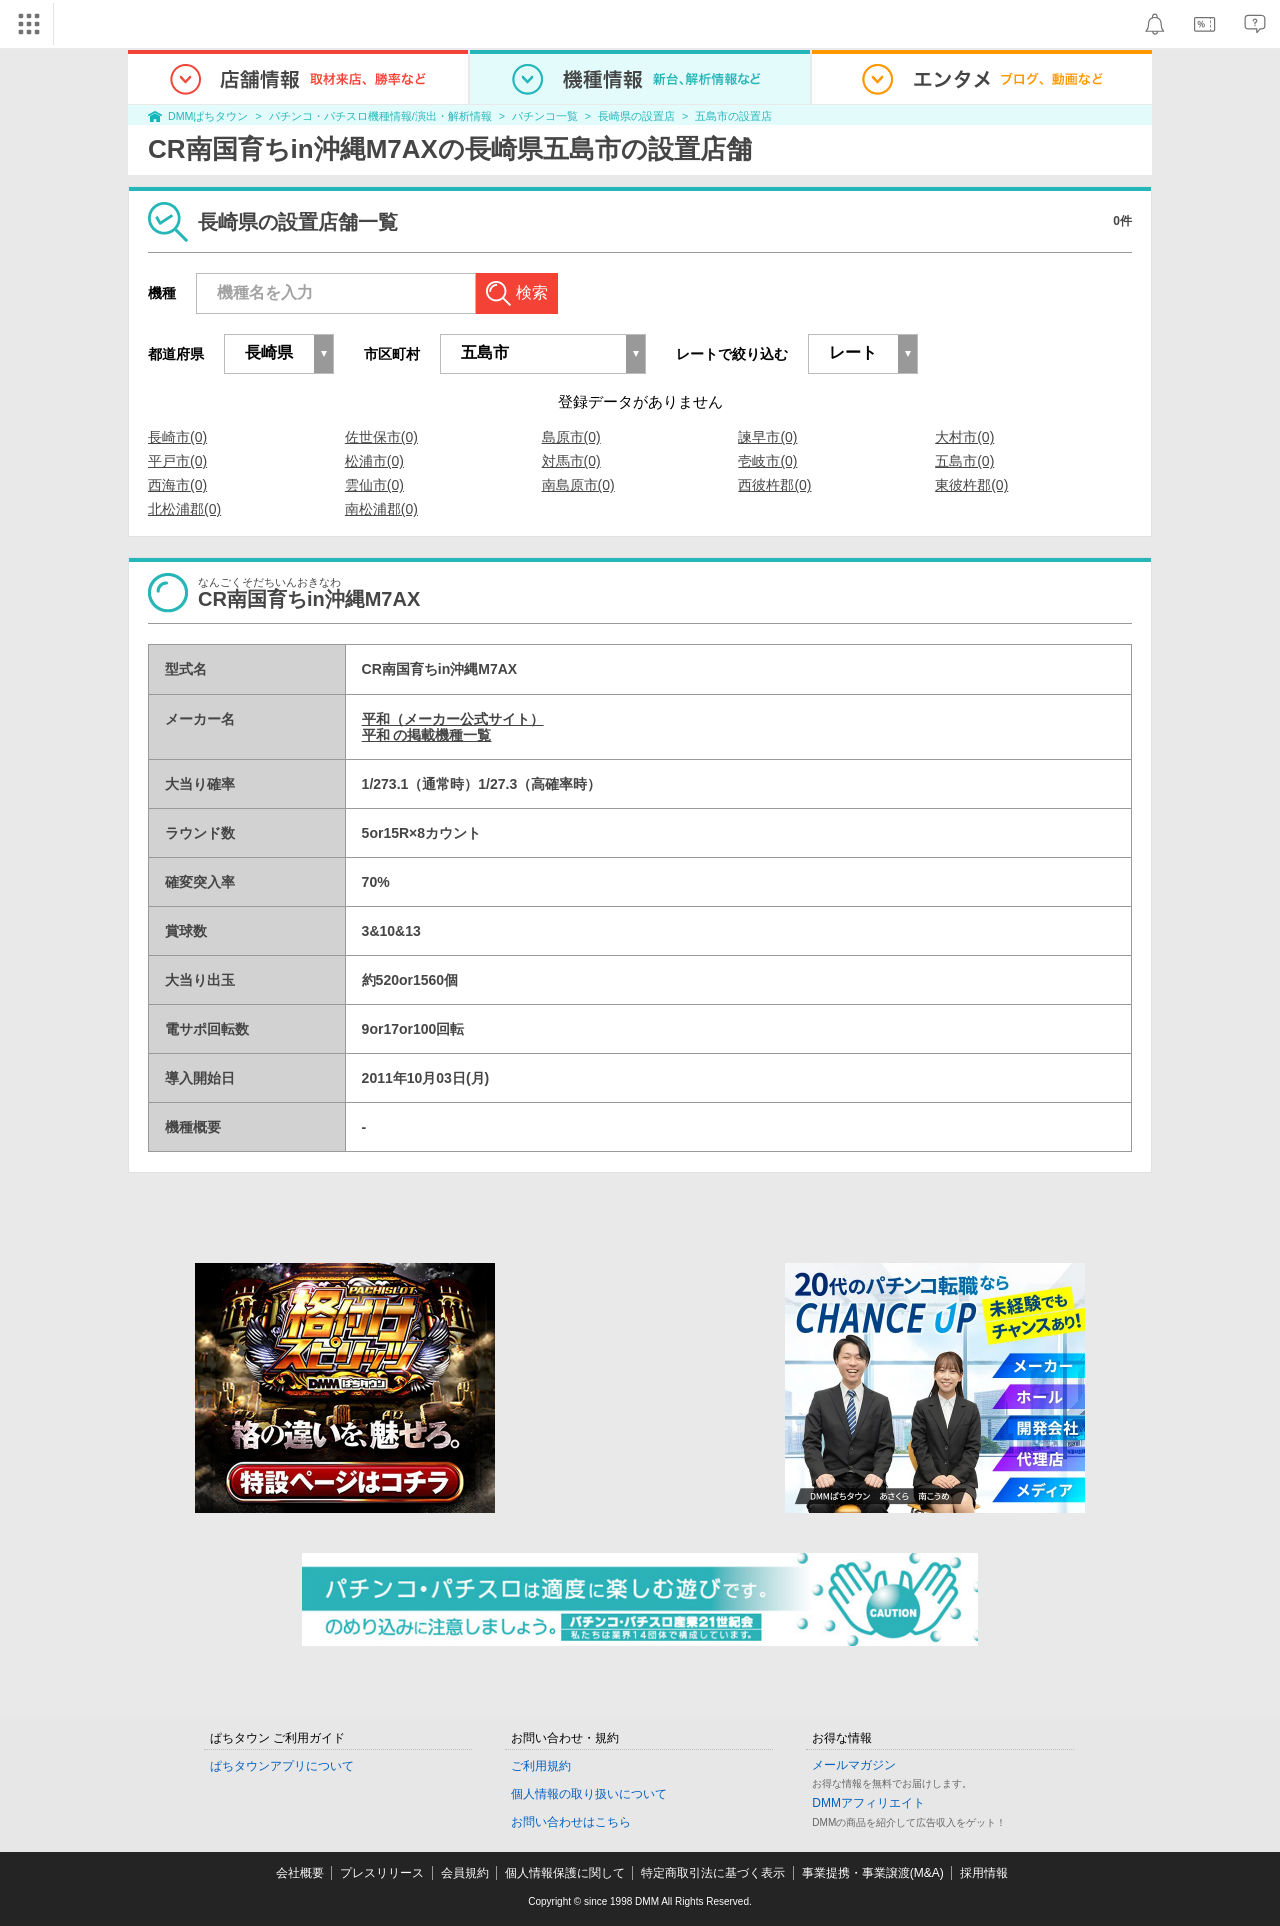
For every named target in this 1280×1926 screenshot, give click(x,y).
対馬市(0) (571, 461)
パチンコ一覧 (545, 116)
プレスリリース (382, 1873)
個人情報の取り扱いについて (589, 1794)
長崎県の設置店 (636, 116)
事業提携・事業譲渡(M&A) (873, 1873)
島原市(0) (571, 437)
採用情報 (984, 1873)
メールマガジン (854, 1765)
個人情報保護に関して (565, 1873)
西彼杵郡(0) (774, 485)
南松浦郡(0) (381, 509)
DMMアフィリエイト (868, 1803)
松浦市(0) (374, 461)
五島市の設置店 (733, 116)
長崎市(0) (177, 437)
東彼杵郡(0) (971, 485)
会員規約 (465, 1873)
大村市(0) (964, 437)
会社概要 (300, 1873)
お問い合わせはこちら (571, 1822)
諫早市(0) (767, 437)
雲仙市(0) (374, 485)
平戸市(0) (177, 461)
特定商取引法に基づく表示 (713, 1873)
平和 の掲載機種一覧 (427, 735)
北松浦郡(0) (184, 509)
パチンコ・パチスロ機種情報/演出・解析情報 (380, 116)
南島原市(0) (578, 485)
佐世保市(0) (381, 437)
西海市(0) (177, 485)
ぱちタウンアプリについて (282, 1766)
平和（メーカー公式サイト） (453, 719)
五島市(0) (964, 461)
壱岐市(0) (767, 461)
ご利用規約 (541, 1766)
